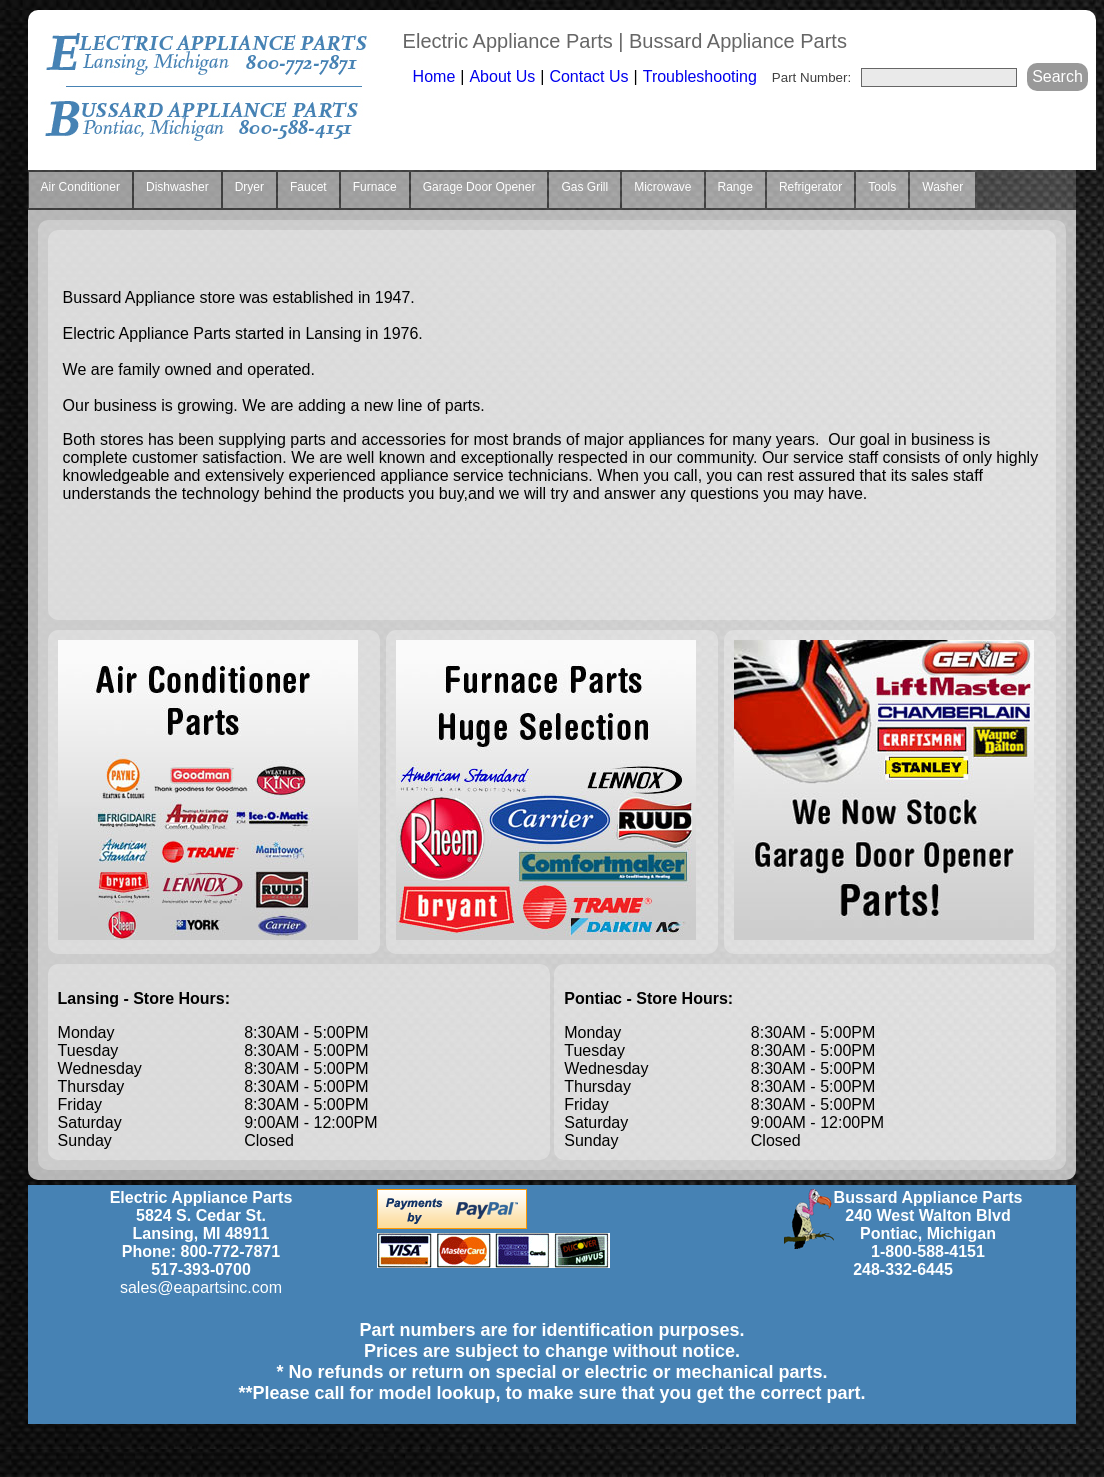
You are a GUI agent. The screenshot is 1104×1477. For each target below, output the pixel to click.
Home (434, 76)
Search (1057, 76)
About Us (502, 76)
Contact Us (588, 76)
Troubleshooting (700, 76)
